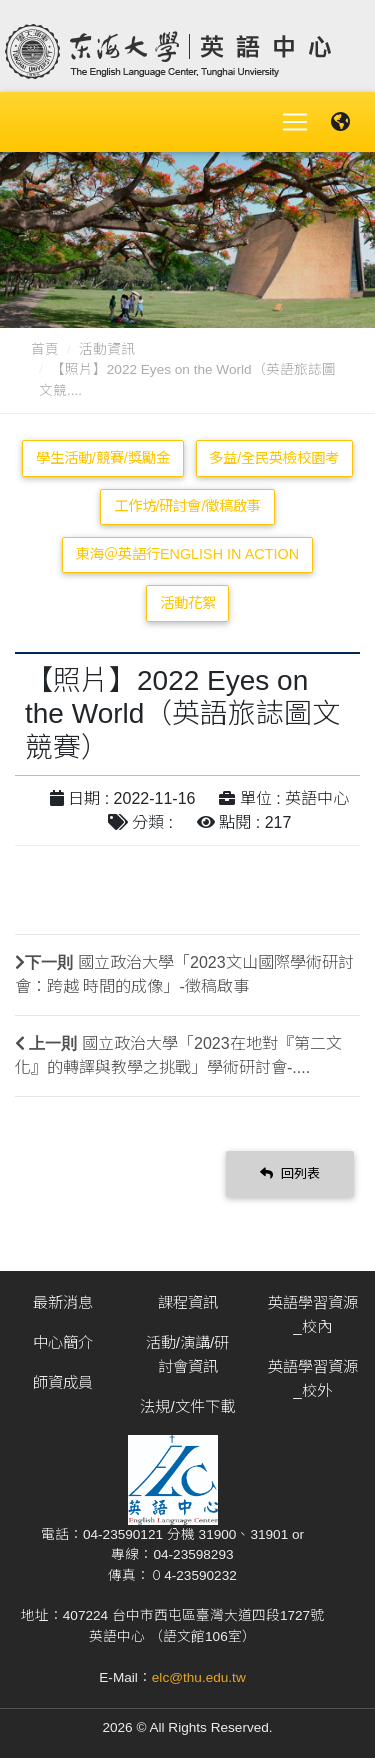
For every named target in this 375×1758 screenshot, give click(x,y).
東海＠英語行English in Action (187, 554)
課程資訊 (188, 1302)
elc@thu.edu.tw (199, 1677)
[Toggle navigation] (295, 122)
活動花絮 (188, 603)
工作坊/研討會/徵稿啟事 (188, 506)
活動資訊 (107, 349)
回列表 (290, 1173)
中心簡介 (63, 1342)
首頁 (45, 349)
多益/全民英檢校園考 (274, 458)
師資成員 (63, 1382)
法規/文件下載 (187, 1406)
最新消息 (63, 1302)
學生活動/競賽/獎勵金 (103, 458)
